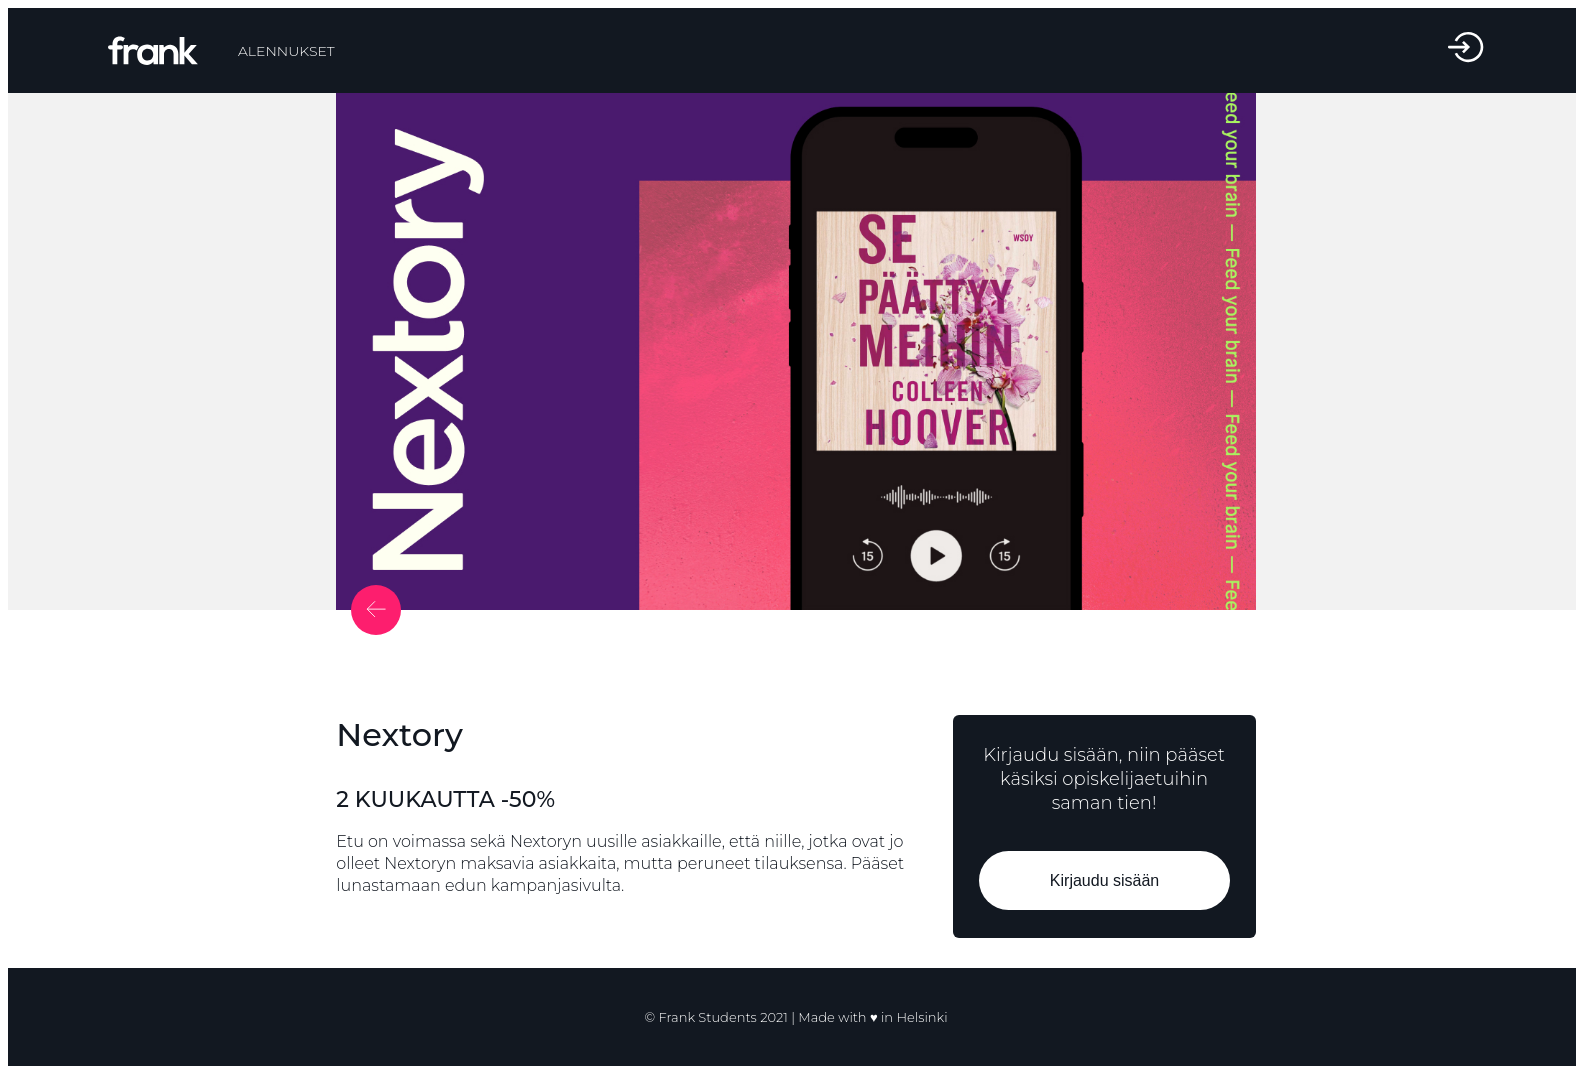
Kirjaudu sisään (1103, 880)
